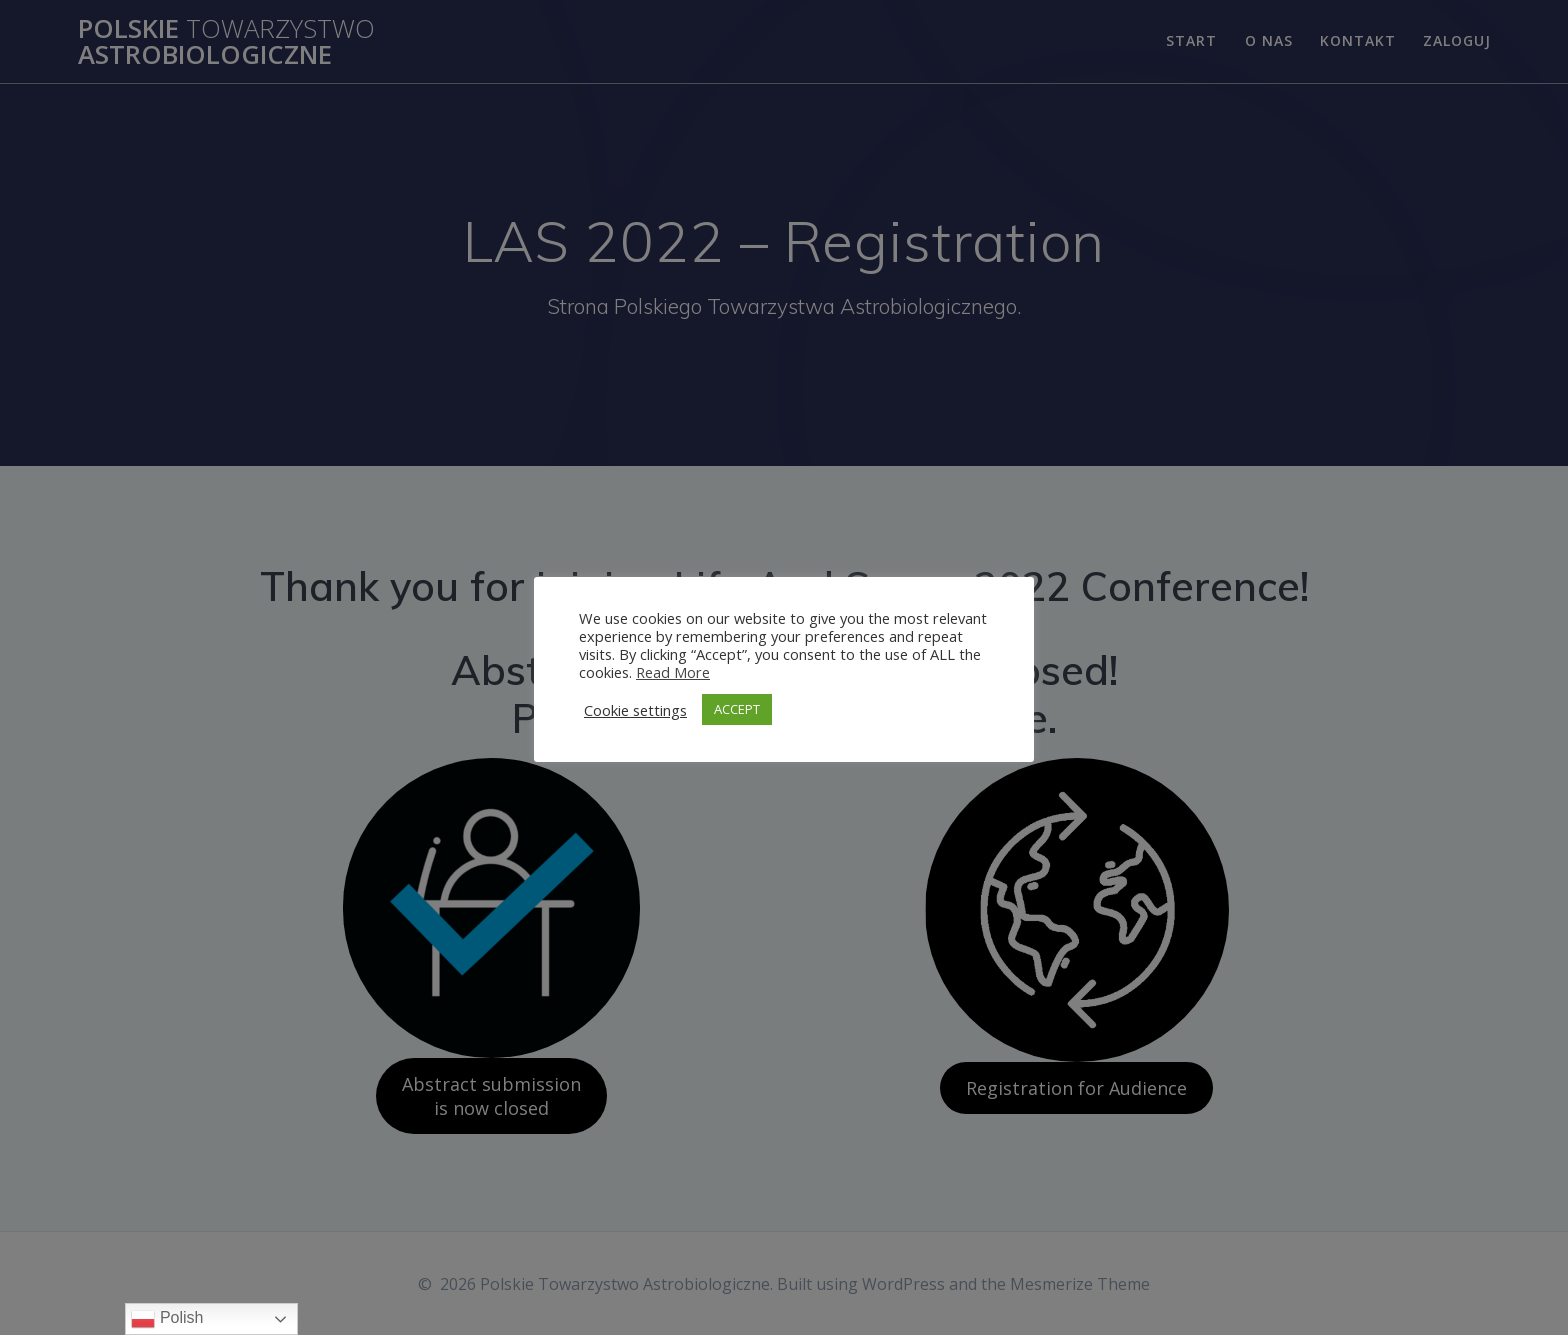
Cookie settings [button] (635, 710)
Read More (673, 672)
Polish (167, 1319)
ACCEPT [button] (737, 709)
